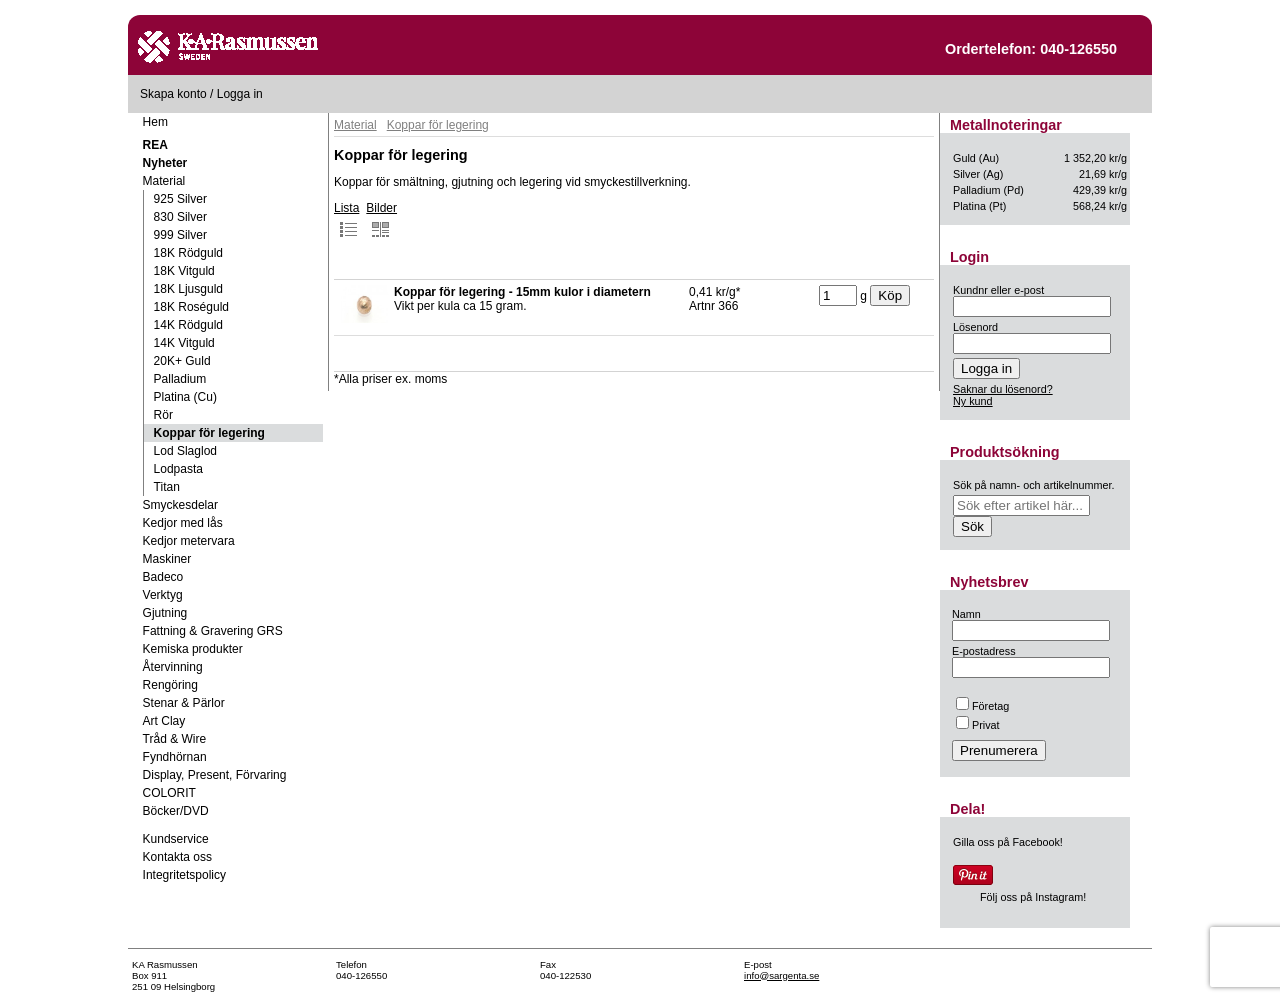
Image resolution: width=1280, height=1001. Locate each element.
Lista (346, 220)
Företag (982, 706)
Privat (978, 725)
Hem (155, 122)
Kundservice (176, 839)
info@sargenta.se (781, 975)
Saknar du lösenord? (1003, 389)
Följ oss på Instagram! (1033, 897)
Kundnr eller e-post (998, 290)
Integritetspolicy (184, 875)
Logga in (240, 94)
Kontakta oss (177, 857)
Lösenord (975, 327)
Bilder (381, 220)
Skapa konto (173, 94)
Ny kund (973, 401)
